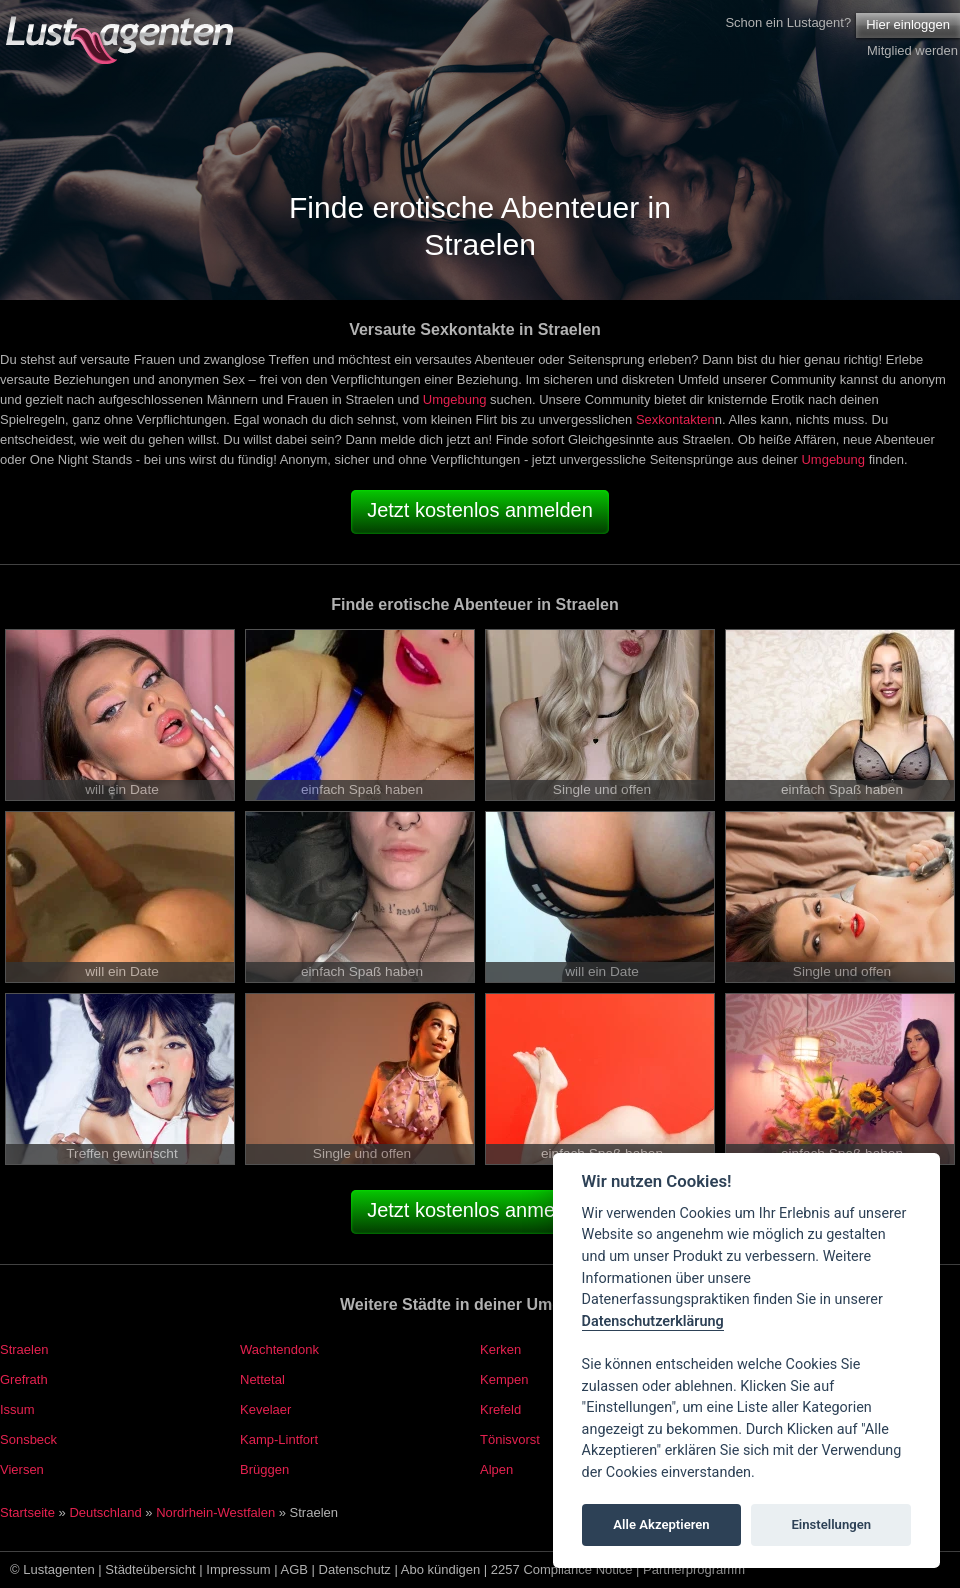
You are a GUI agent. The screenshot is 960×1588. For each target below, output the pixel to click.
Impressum (238, 1569)
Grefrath (24, 1379)
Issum (17, 1409)
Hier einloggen (908, 24)
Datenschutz (355, 1569)
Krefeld (500, 1409)
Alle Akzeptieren (661, 1524)
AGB (294, 1569)
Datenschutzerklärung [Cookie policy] (653, 1321)
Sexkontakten (675, 419)
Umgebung (455, 399)
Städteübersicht (150, 1569)
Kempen (504, 1379)
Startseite (27, 1512)
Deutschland (105, 1512)
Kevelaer (265, 1409)
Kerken (500, 1349)
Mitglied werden (912, 50)
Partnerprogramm (694, 1569)
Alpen (496, 1469)
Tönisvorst (510, 1439)
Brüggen (264, 1469)
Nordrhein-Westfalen (215, 1512)
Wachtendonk (279, 1349)
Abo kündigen (441, 1569)
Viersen (22, 1469)
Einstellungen (831, 1524)
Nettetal (262, 1379)
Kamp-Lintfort (279, 1439)
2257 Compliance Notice (562, 1569)
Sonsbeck (28, 1439)
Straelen (24, 1349)
